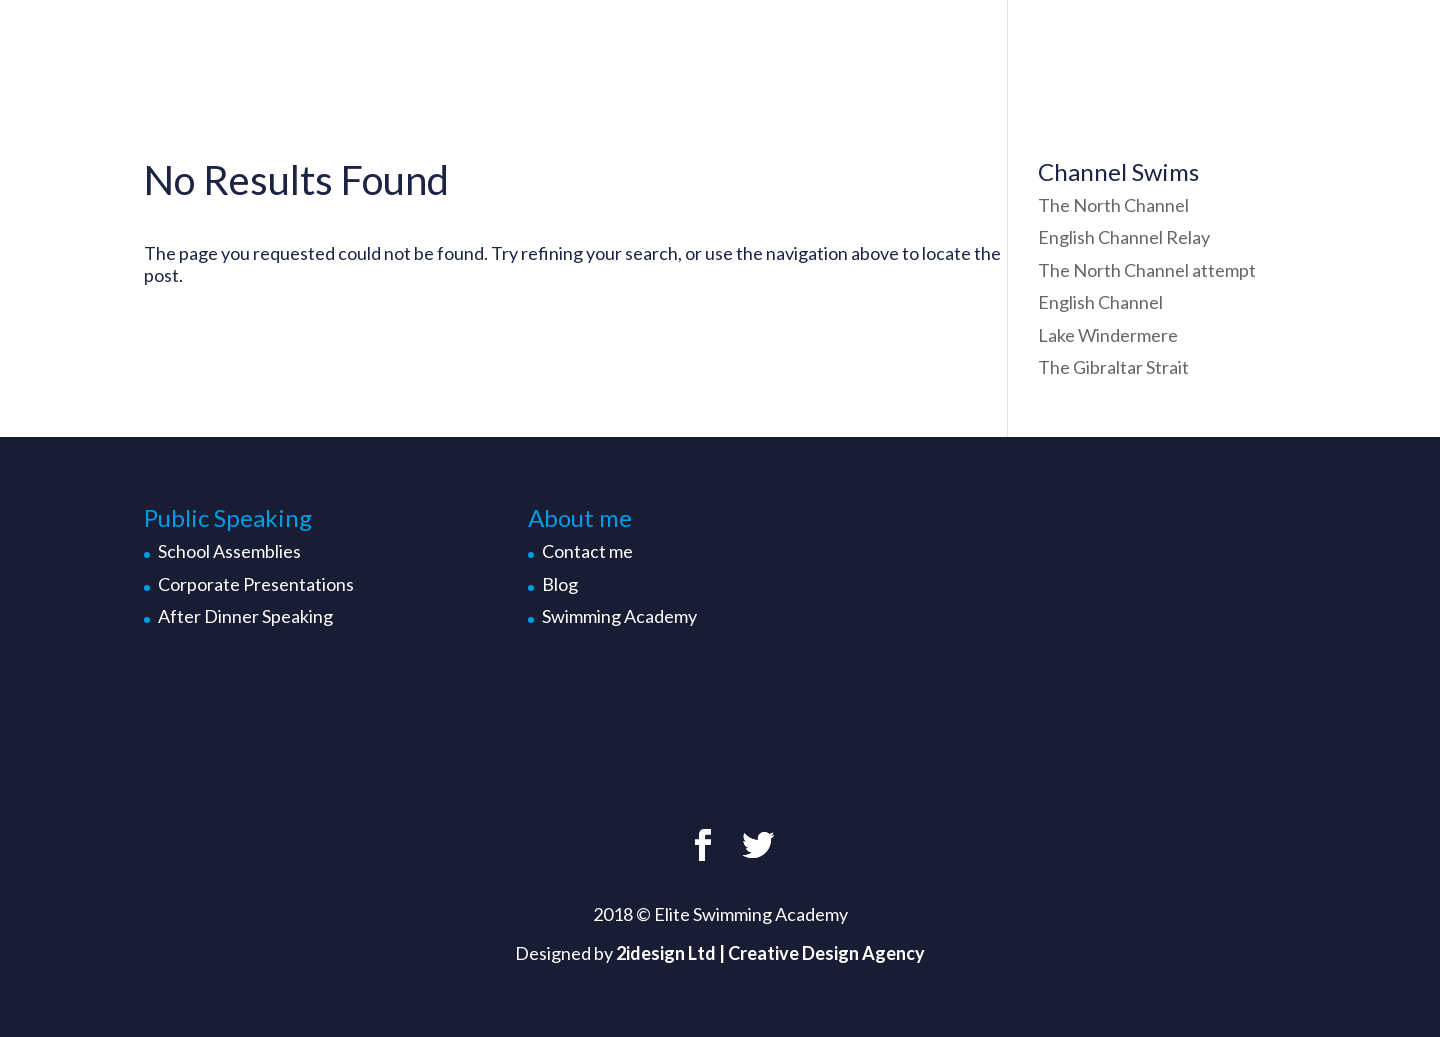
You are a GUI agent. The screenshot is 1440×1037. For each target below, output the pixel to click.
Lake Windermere (1108, 335)
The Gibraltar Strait (1113, 367)
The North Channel (1113, 205)
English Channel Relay (1124, 237)
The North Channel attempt (1147, 270)
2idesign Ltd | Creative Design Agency (770, 953)
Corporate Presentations (256, 584)
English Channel (1100, 302)
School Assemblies (229, 551)
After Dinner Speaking (245, 616)
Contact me (587, 551)
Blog (560, 584)
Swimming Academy (619, 616)
